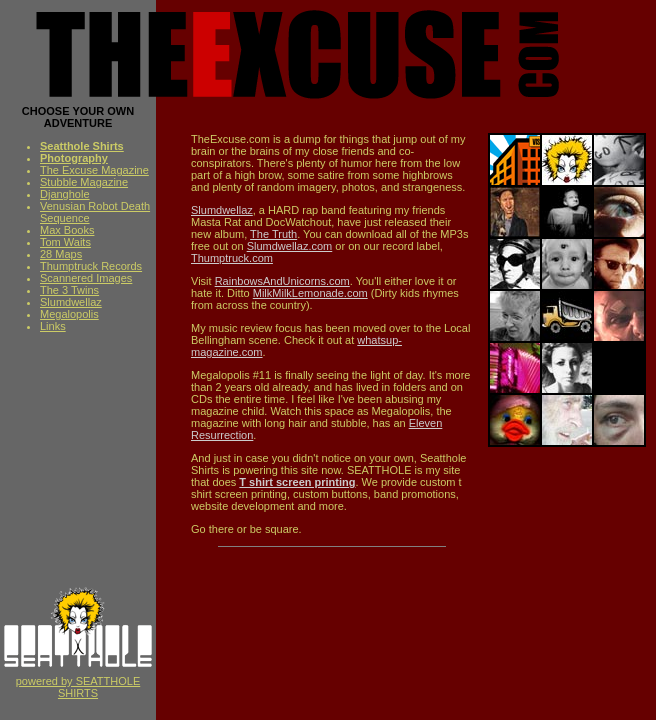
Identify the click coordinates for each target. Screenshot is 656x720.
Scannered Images (86, 278)
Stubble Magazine (84, 182)
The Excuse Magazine (94, 170)
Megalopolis (69, 314)
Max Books (67, 230)
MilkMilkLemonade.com (310, 293)
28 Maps (61, 254)
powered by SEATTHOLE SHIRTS (78, 682)
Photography (74, 158)
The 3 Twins (69, 290)
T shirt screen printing (297, 482)
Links (53, 326)
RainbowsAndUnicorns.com (282, 281)
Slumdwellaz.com (290, 246)
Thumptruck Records (91, 266)
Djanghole (65, 194)
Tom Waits (65, 242)
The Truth (273, 234)
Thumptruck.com (232, 258)
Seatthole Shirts (82, 146)
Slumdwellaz (71, 302)
